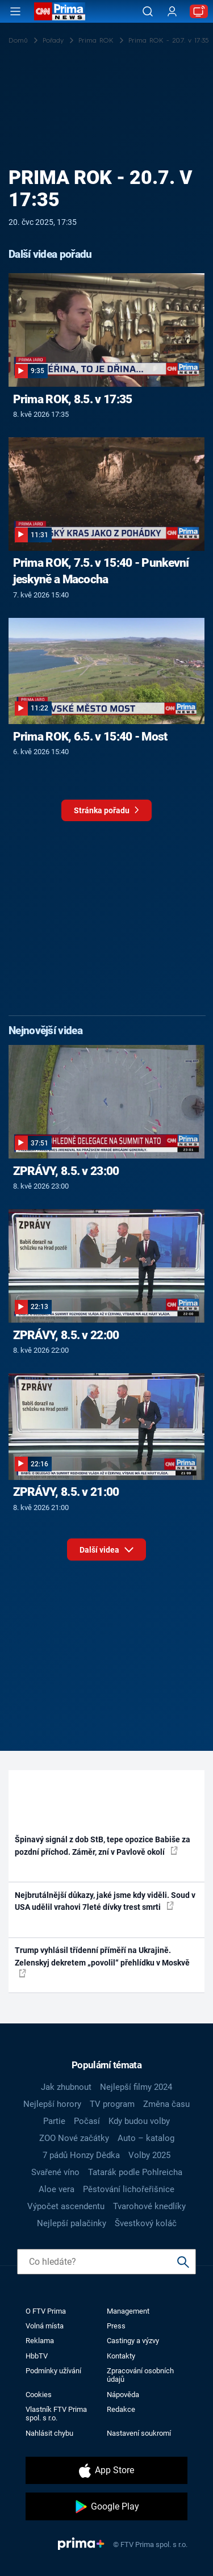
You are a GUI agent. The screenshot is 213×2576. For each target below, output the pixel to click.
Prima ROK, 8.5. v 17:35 (72, 399)
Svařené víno (55, 2172)
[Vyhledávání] (147, 11)
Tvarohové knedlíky (149, 2206)
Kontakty (121, 2356)
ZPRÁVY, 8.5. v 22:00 (66, 1335)
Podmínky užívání (53, 2370)
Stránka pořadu (106, 813)
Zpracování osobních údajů (140, 2374)
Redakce (121, 2409)
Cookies (39, 2394)
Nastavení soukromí (139, 2433)
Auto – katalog (146, 2138)
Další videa (106, 1547)
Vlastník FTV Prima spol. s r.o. (56, 2413)
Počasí (87, 2121)
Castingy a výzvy (133, 2340)
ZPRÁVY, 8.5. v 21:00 (66, 1492)
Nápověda (123, 2394)
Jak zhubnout (66, 2087)
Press (116, 2326)
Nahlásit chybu (49, 2433)
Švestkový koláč (146, 2223)
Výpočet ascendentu (66, 2206)
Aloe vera (56, 2189)
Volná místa (45, 2326)
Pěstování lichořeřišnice (128, 2189)
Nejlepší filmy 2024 (136, 2087)
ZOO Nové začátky (74, 2138)
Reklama (40, 2340)
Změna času (166, 2104)
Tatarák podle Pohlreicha (135, 2172)
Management (128, 2311)
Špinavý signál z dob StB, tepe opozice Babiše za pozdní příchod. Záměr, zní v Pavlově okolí (102, 1845)
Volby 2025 (149, 2155)
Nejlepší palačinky (71, 2223)
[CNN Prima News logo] (59, 11)
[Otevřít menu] (15, 11)
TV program (112, 2104)
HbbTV (37, 2356)
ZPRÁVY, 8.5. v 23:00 (66, 1171)
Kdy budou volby (139, 2121)
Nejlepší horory (52, 2104)
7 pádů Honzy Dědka (81, 2155)
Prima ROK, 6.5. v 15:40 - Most (90, 736)
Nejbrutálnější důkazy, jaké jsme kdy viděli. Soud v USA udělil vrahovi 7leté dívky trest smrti (105, 1901)
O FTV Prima (46, 2311)
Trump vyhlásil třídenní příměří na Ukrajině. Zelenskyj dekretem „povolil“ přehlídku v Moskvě (102, 1961)
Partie (54, 2121)
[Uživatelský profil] (172, 12)
